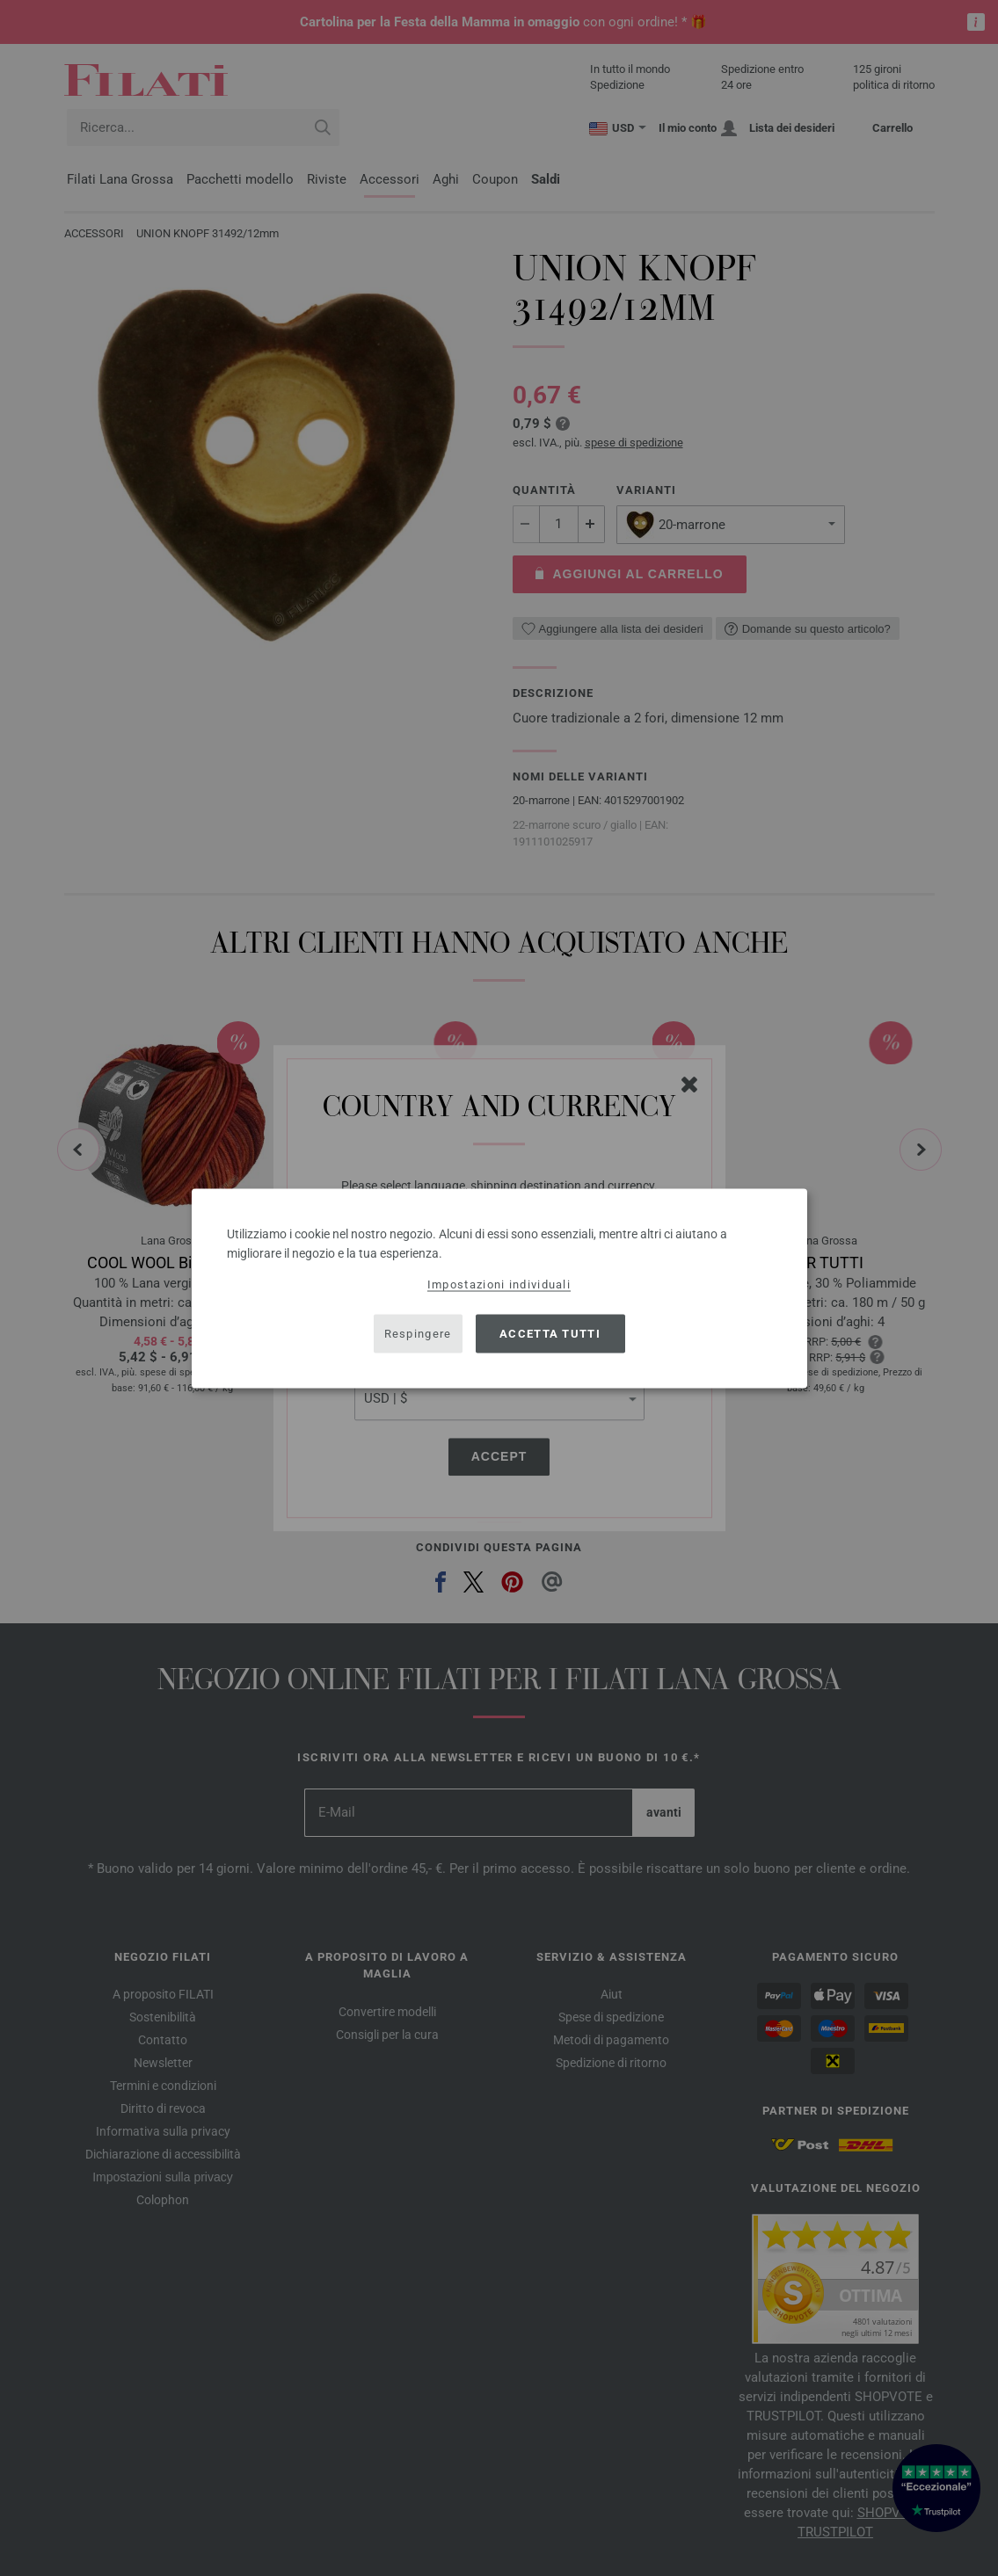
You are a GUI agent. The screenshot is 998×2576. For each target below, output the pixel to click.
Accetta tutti (550, 1333)
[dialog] (499, 1288)
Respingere (418, 1333)
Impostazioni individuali (499, 1283)
